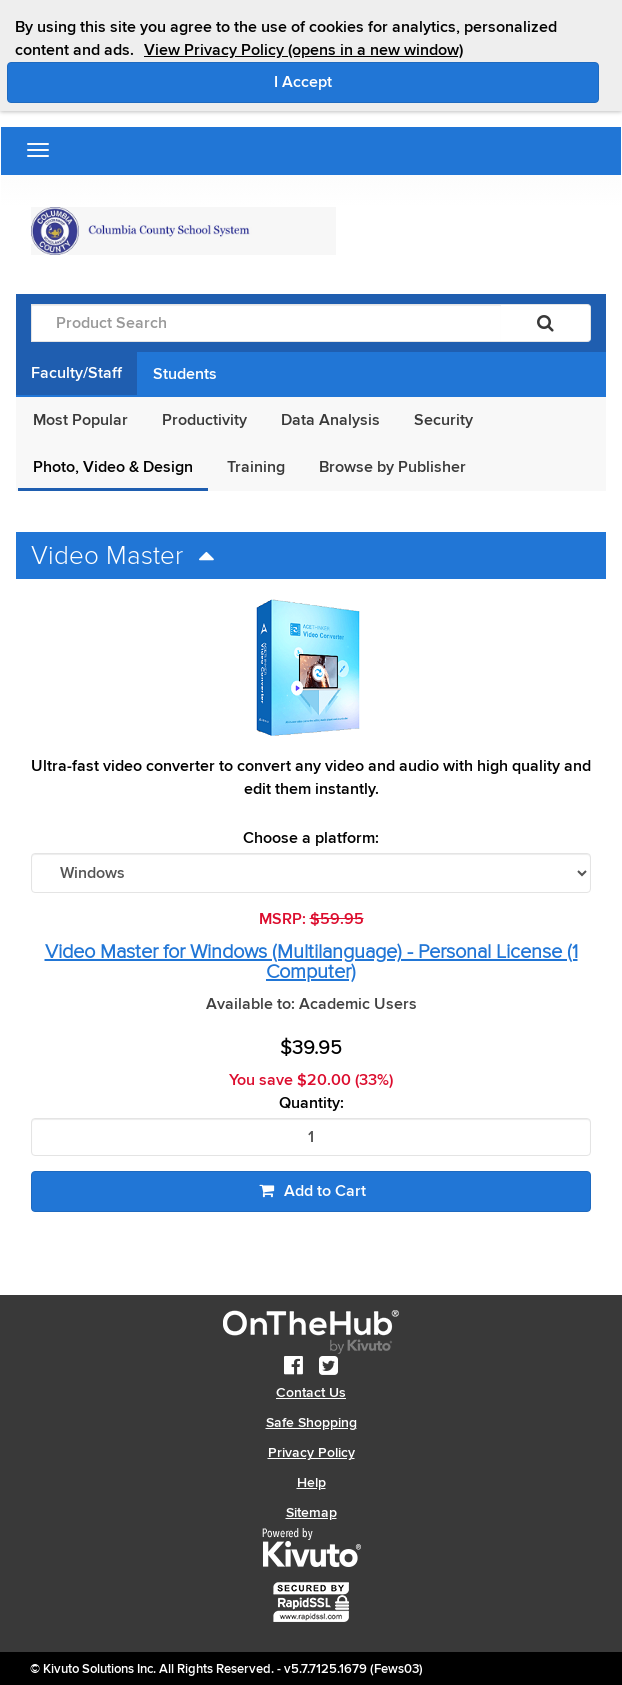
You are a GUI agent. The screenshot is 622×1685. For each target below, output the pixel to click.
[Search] (545, 323)
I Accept (387, 81)
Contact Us (311, 1392)
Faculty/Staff (76, 373)
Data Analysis (330, 420)
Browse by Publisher (392, 467)
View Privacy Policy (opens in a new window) (303, 50)
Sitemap (311, 1512)
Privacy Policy (311, 1452)
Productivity (204, 420)
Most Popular (80, 420)
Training (256, 467)
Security (443, 420)
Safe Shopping (311, 1422)
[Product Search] (266, 323)
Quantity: (311, 1103)
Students (185, 374)
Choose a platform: (311, 838)
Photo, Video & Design (113, 467)
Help (311, 1482)
